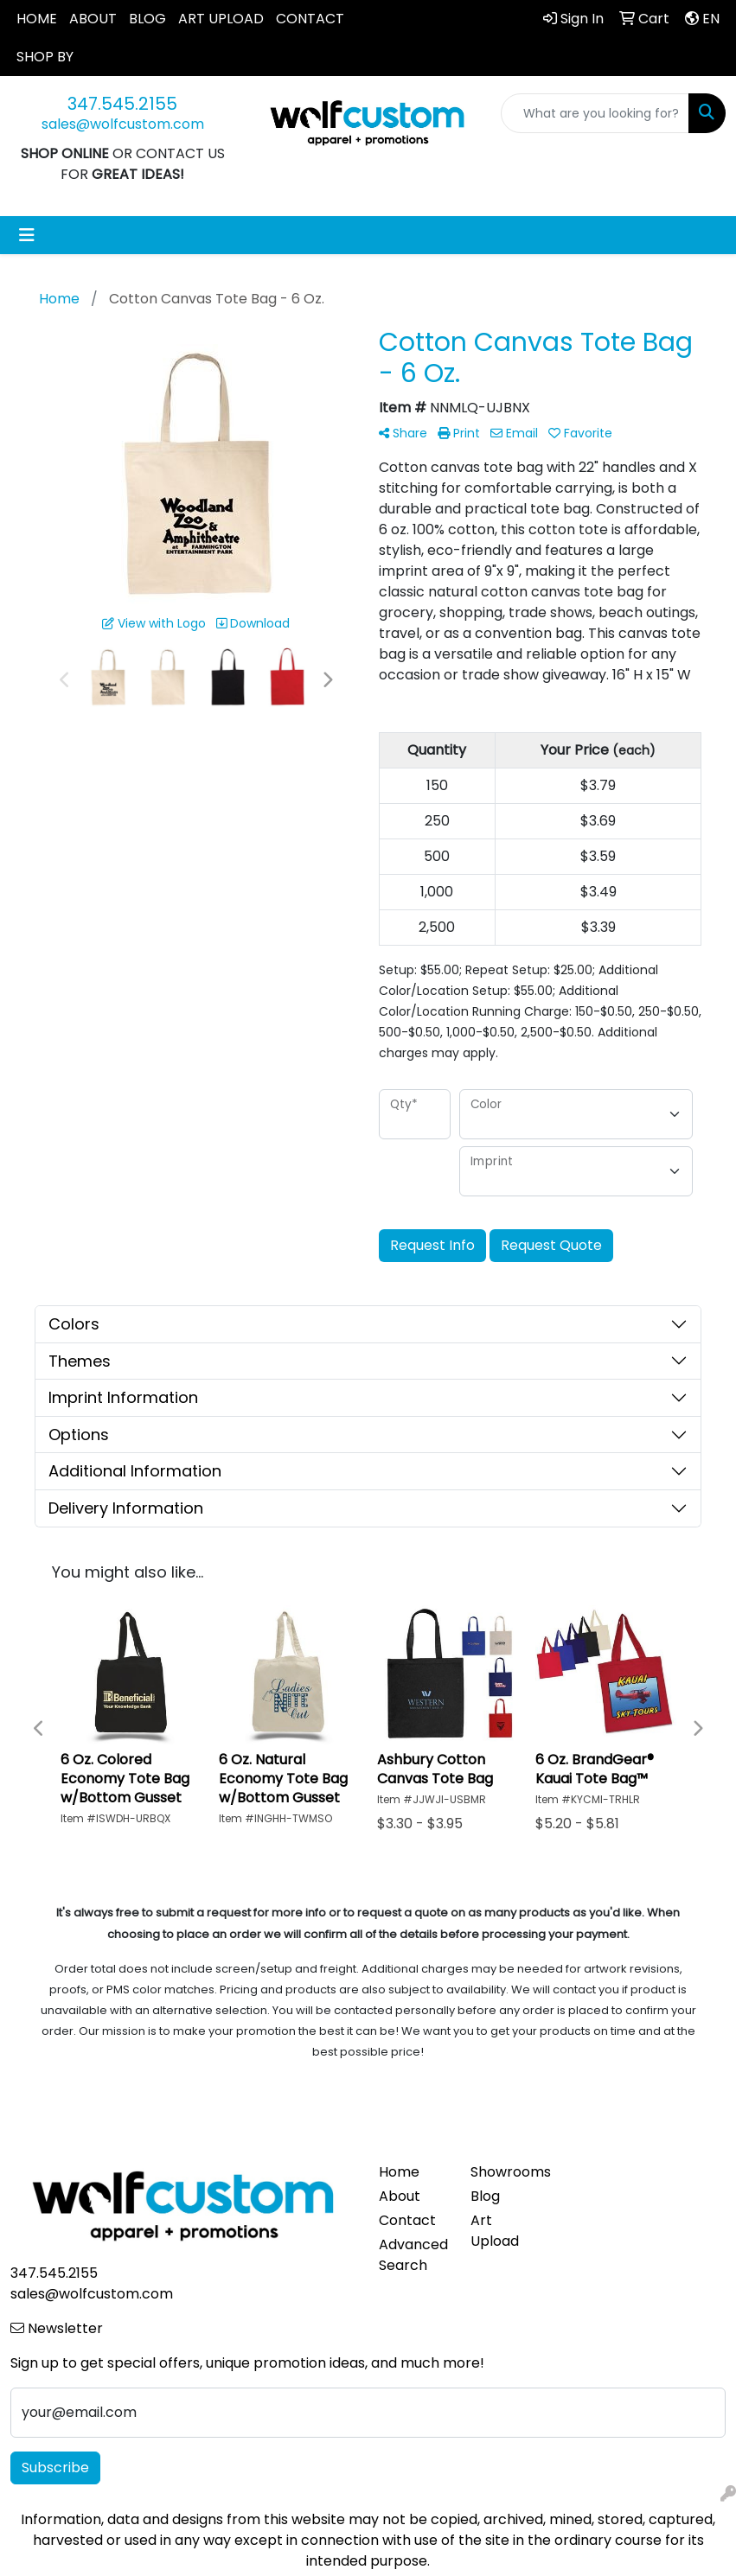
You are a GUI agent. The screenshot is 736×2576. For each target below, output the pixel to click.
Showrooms (505, 2172)
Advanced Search (413, 2255)
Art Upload (494, 2230)
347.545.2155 (122, 104)
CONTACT (310, 19)
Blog (485, 2196)
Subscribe (55, 2467)
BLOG (147, 19)
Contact (407, 2220)
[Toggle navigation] (27, 235)
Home (399, 2172)
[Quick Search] (595, 113)
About (399, 2196)
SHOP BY (45, 57)
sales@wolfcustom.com (123, 124)
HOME (36, 19)
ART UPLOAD (221, 19)
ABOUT (93, 19)
